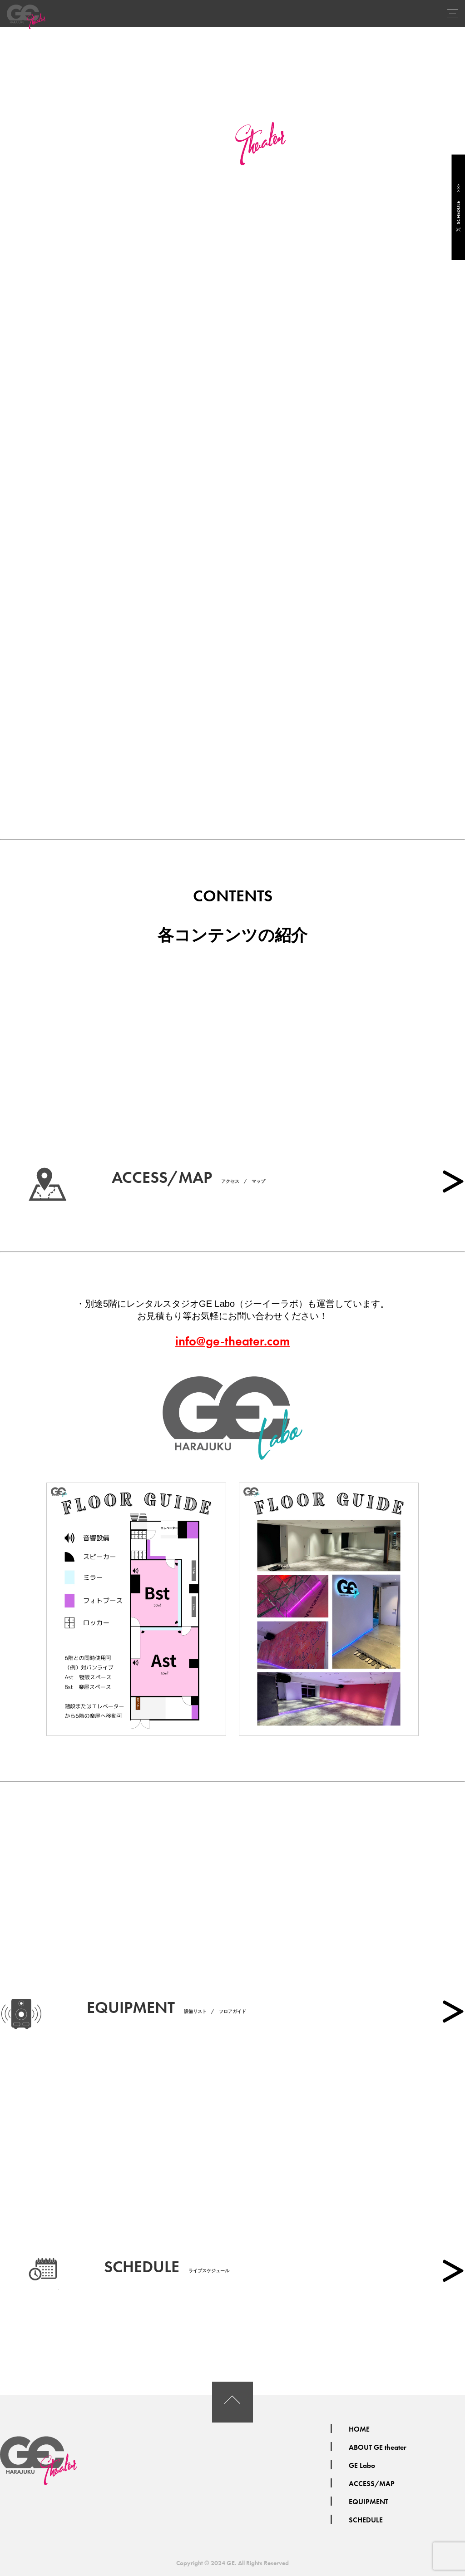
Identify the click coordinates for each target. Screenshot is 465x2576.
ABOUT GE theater (377, 2447)
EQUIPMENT (368, 2502)
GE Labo (362, 2465)
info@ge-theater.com (232, 1341)
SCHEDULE (458, 208)
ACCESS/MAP (372, 2483)
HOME (359, 2429)
